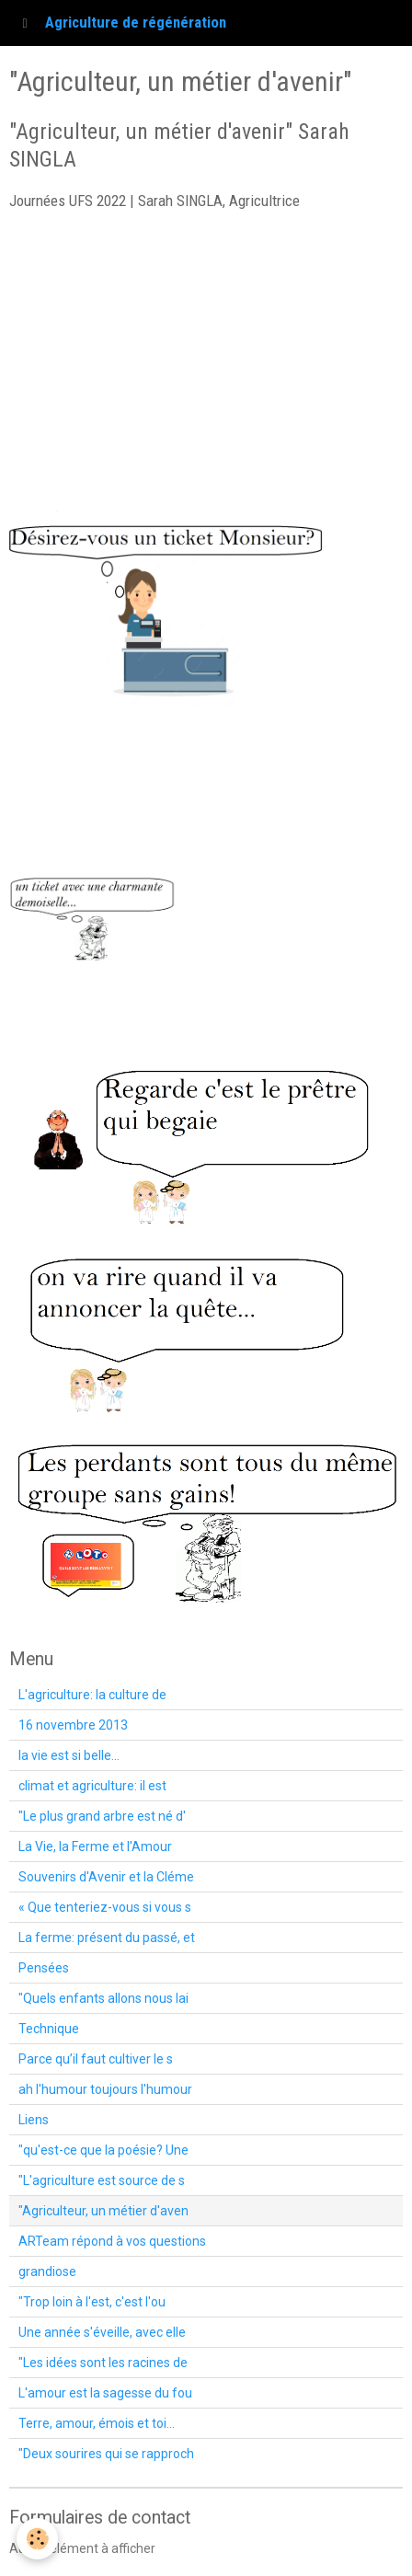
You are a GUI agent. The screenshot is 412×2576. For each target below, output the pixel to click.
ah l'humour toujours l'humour (105, 2089)
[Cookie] (37, 2538)
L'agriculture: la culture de (92, 1694)
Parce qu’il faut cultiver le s (95, 2059)
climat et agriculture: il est (92, 1785)
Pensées (43, 1968)
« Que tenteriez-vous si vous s (104, 1907)
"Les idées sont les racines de (103, 2362)
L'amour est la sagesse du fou (105, 2393)
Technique (48, 2028)
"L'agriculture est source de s (101, 2180)
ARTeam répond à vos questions (112, 2241)
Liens (33, 2119)
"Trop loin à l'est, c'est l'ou (92, 2301)
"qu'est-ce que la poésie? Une (103, 2150)
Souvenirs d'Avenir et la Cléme (106, 1876)
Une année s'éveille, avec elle (102, 2332)
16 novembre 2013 (73, 1725)
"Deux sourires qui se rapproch (106, 2453)
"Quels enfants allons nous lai (103, 1998)
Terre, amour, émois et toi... (96, 2423)
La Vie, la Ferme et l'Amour (95, 1846)
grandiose (47, 2271)
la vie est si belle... (69, 1755)
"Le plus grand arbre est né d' (102, 1816)
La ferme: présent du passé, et (106, 1937)
